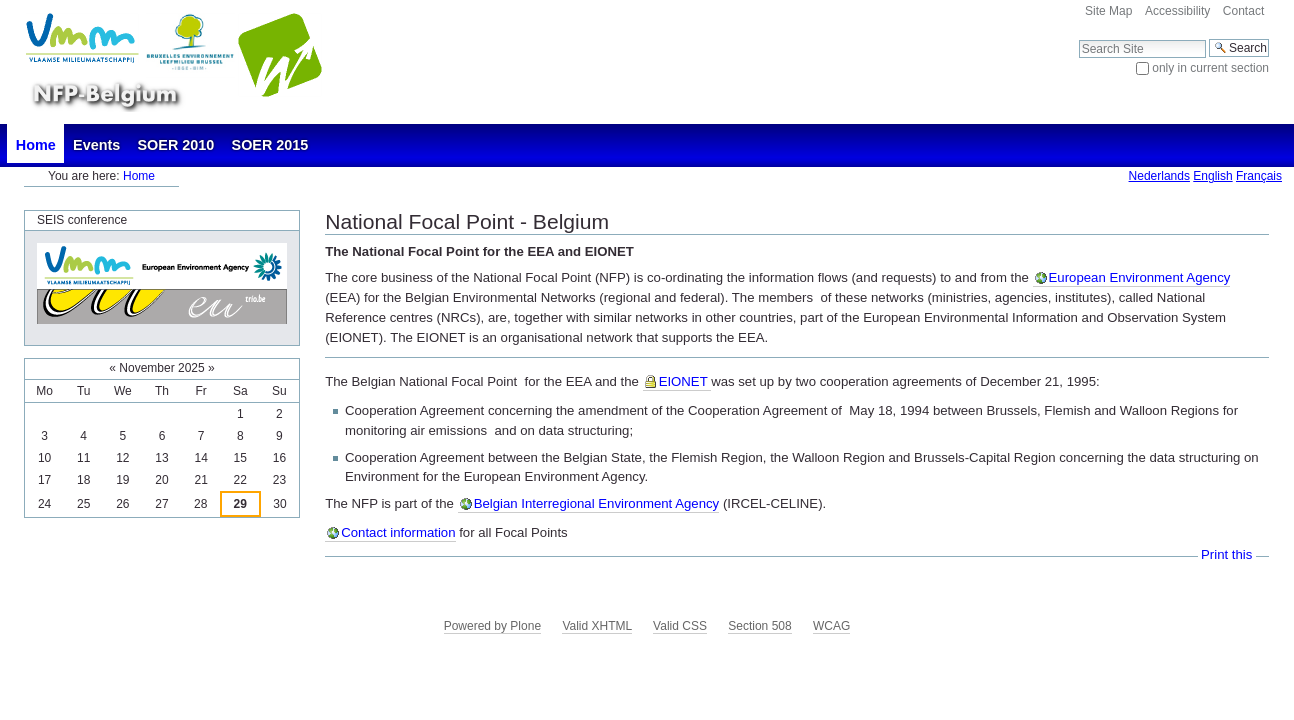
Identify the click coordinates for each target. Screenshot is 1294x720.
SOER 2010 (176, 145)
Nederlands (1159, 176)
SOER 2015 (270, 145)
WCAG (831, 626)
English (1212, 176)
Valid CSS (680, 626)
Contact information (398, 532)
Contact (1243, 11)
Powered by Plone (492, 626)
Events (96, 145)
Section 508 (759, 626)
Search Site (1078, 38)
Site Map (1108, 11)
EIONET (685, 381)
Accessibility (1177, 11)
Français (1259, 176)
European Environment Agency (1140, 277)
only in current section (1210, 68)
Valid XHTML (596, 626)
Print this (1226, 554)
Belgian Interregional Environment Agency (597, 503)
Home (36, 145)
